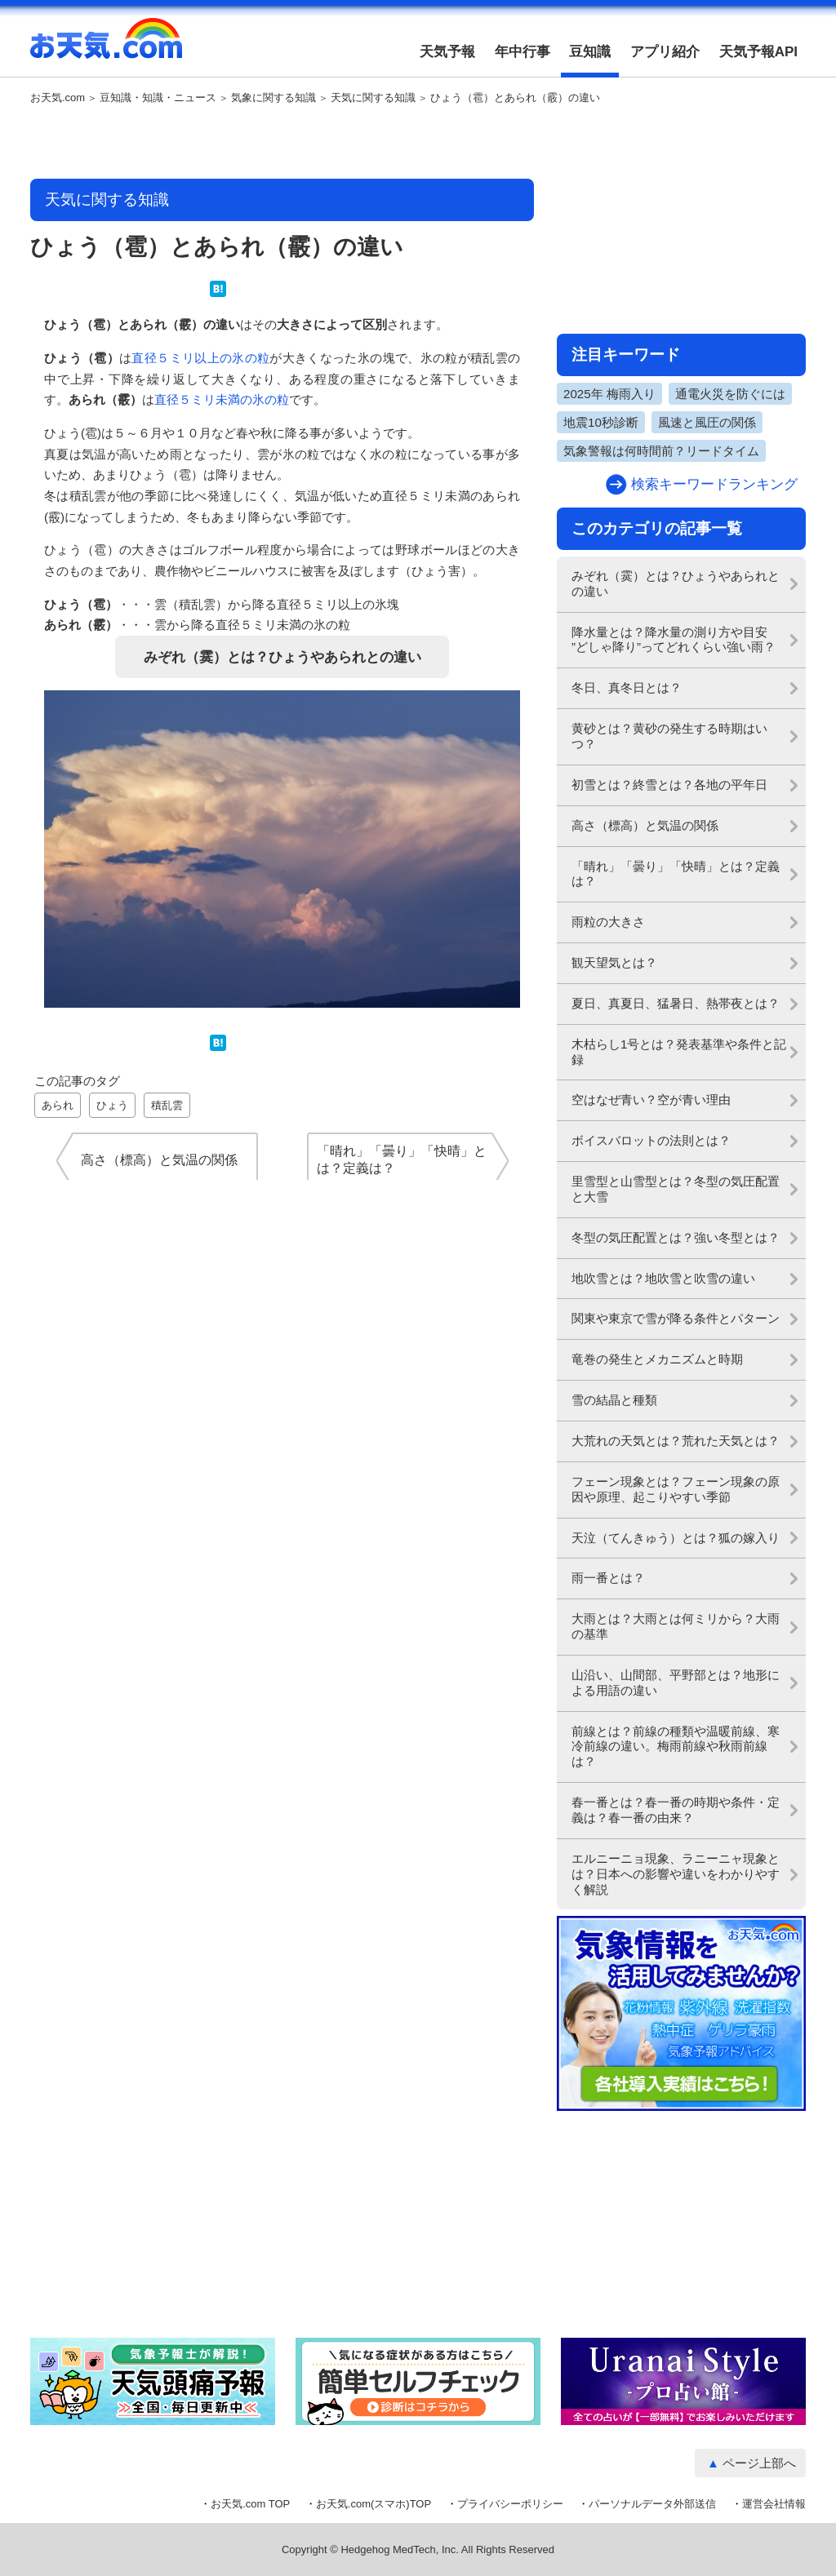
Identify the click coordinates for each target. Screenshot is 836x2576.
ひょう (112, 1105)
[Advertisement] (282, 142)
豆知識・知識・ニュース (158, 98)
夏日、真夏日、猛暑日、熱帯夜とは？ (675, 1003)
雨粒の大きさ (608, 922)
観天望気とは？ (614, 962)
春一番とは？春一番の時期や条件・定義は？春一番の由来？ (675, 1809)
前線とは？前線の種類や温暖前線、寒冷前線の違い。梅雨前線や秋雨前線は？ (675, 1746)
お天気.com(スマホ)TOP (373, 2504)
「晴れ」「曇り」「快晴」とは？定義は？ (675, 874)
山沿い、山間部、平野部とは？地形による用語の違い (675, 1682)
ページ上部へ (759, 2463)
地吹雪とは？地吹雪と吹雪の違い (663, 1278)
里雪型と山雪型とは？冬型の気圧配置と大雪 (675, 1189)
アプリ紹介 (665, 52)
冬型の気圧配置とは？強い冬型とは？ (675, 1237)
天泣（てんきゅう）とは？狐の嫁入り (675, 1538)
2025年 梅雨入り (609, 394)
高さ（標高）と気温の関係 (644, 825)
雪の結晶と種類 (614, 1400)
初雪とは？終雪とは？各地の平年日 (669, 784)
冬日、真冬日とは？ (626, 687)
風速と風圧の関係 (707, 422)
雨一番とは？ (608, 1578)
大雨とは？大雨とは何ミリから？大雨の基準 (675, 1626)
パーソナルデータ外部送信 (652, 2504)
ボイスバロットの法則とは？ (651, 1140)
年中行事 (522, 52)
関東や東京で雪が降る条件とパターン (675, 1318)
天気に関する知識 (373, 98)
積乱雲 (167, 1105)
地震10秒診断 (600, 422)
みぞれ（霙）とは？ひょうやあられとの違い (282, 657)
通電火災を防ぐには (730, 394)
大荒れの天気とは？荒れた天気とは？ (675, 1441)
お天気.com (106, 47)
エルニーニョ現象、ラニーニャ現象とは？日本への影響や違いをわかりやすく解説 (675, 1873)
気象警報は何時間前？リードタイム (661, 451)
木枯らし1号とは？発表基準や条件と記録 (678, 1051)
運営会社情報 (774, 2504)
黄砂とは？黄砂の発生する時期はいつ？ (669, 736)
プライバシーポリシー (510, 2504)
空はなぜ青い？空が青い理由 (651, 1099)
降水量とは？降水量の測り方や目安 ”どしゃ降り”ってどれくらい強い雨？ (673, 639)
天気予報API (758, 52)
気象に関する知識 (273, 98)
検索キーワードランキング (714, 484)
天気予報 (447, 52)
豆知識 (590, 52)
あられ (57, 1105)
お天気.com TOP (250, 2504)
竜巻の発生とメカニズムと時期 (657, 1359)
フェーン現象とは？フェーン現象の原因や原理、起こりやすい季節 (675, 1489)
